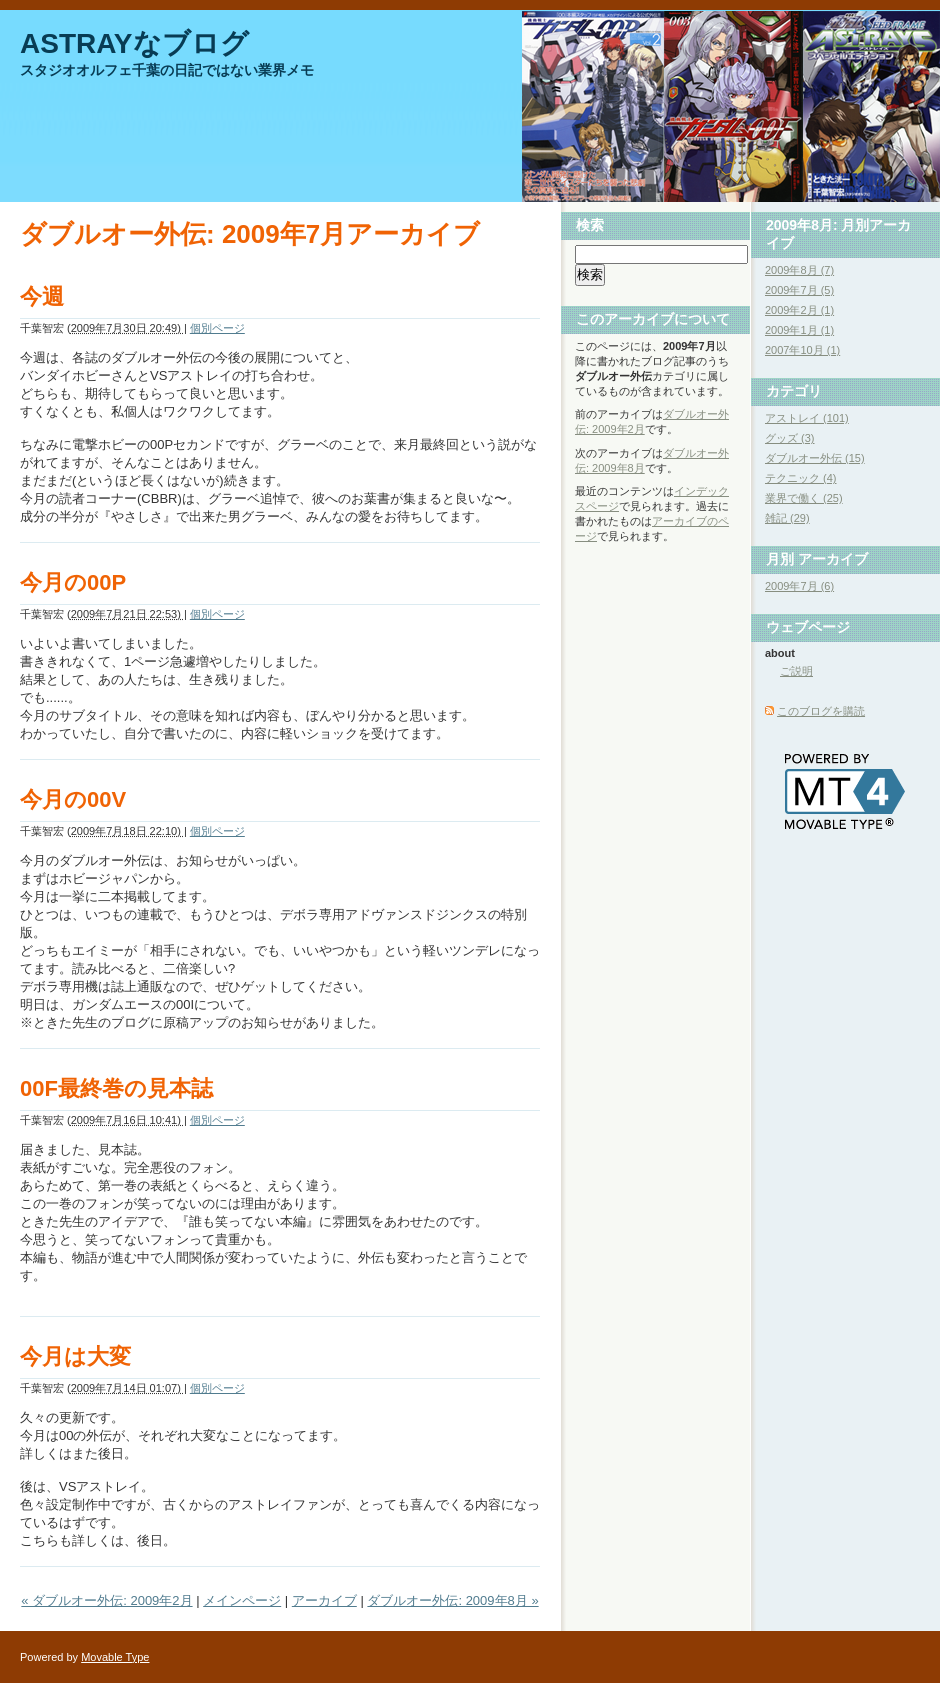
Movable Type (115, 1657)
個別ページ (217, 328)
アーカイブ (324, 1600)
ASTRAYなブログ (134, 43)
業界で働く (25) (804, 498)
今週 (42, 296)
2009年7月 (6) (799, 586)
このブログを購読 (821, 711)
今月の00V (73, 799)
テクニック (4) (801, 478)
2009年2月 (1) (799, 310)
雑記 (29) (787, 518)
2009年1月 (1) (799, 330)
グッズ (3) (790, 438)
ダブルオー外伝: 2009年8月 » (452, 1600)
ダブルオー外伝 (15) (815, 458)
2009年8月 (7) (799, 270)
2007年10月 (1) (802, 350)
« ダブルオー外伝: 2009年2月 (106, 1600)
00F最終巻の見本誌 (116, 1088)
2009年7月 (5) (799, 290)
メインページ (242, 1600)
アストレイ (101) (807, 418)
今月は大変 (75, 1356)
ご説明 (796, 671)
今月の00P (73, 582)
